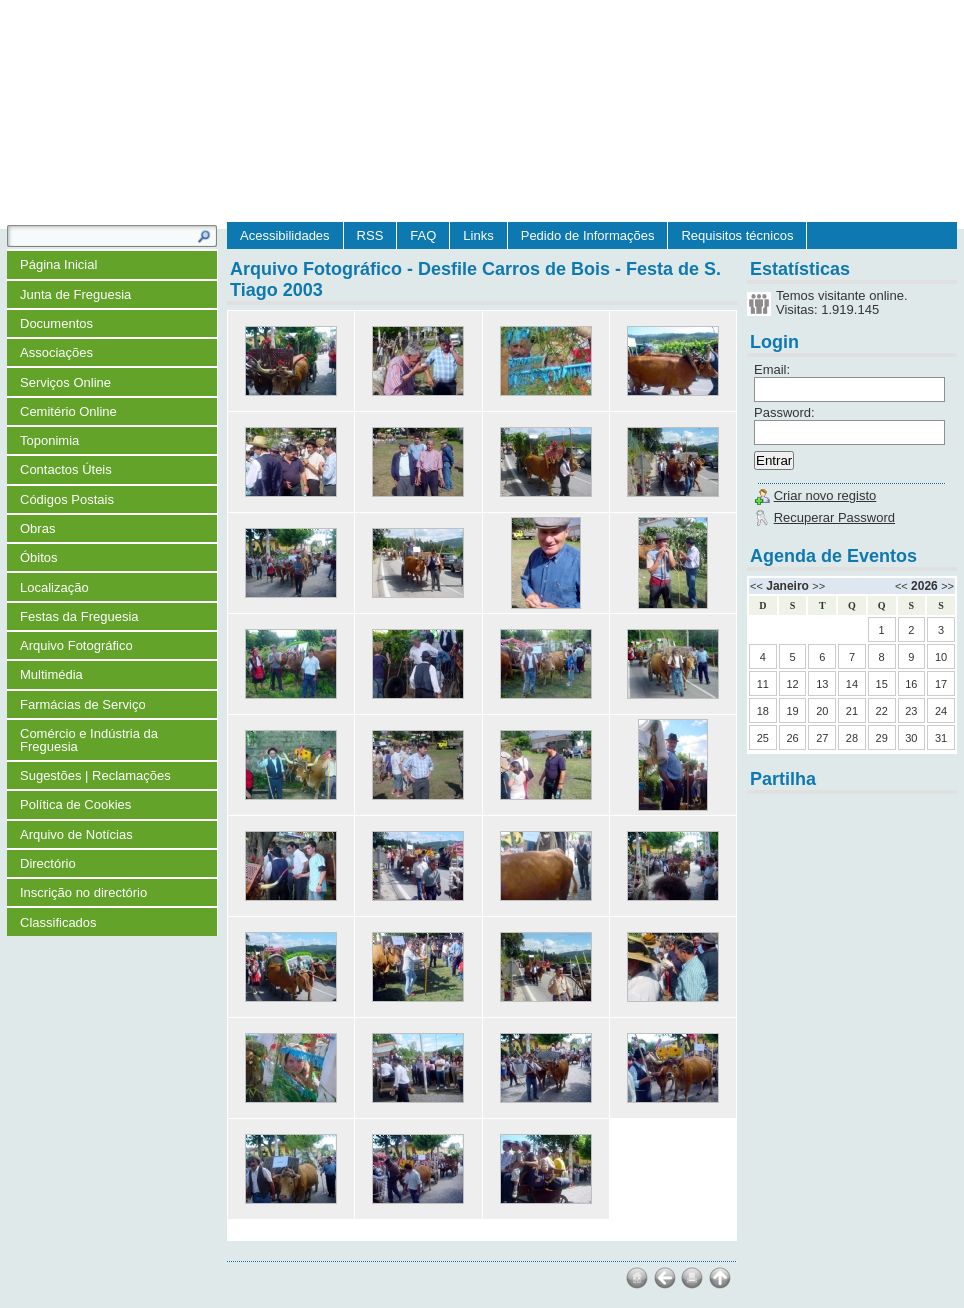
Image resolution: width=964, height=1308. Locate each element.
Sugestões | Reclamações (95, 775)
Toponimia (49, 440)
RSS (370, 235)
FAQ (423, 235)
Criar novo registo (825, 495)
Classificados (58, 922)
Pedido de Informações (588, 235)
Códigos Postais (67, 499)
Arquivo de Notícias (76, 834)
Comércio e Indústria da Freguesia (89, 740)
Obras (37, 528)
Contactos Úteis (66, 469)
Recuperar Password (834, 517)
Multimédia (51, 674)
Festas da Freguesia (79, 616)
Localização (54, 587)
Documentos (56, 323)
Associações (56, 352)
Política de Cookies (75, 804)
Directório (48, 863)
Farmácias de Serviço (83, 704)
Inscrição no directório (83, 892)
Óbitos (39, 557)
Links (478, 235)
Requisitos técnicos (737, 235)
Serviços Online (65, 382)
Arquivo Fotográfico (76, 645)
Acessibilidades (285, 235)
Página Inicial (58, 264)
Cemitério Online (68, 411)
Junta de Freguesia (75, 294)
